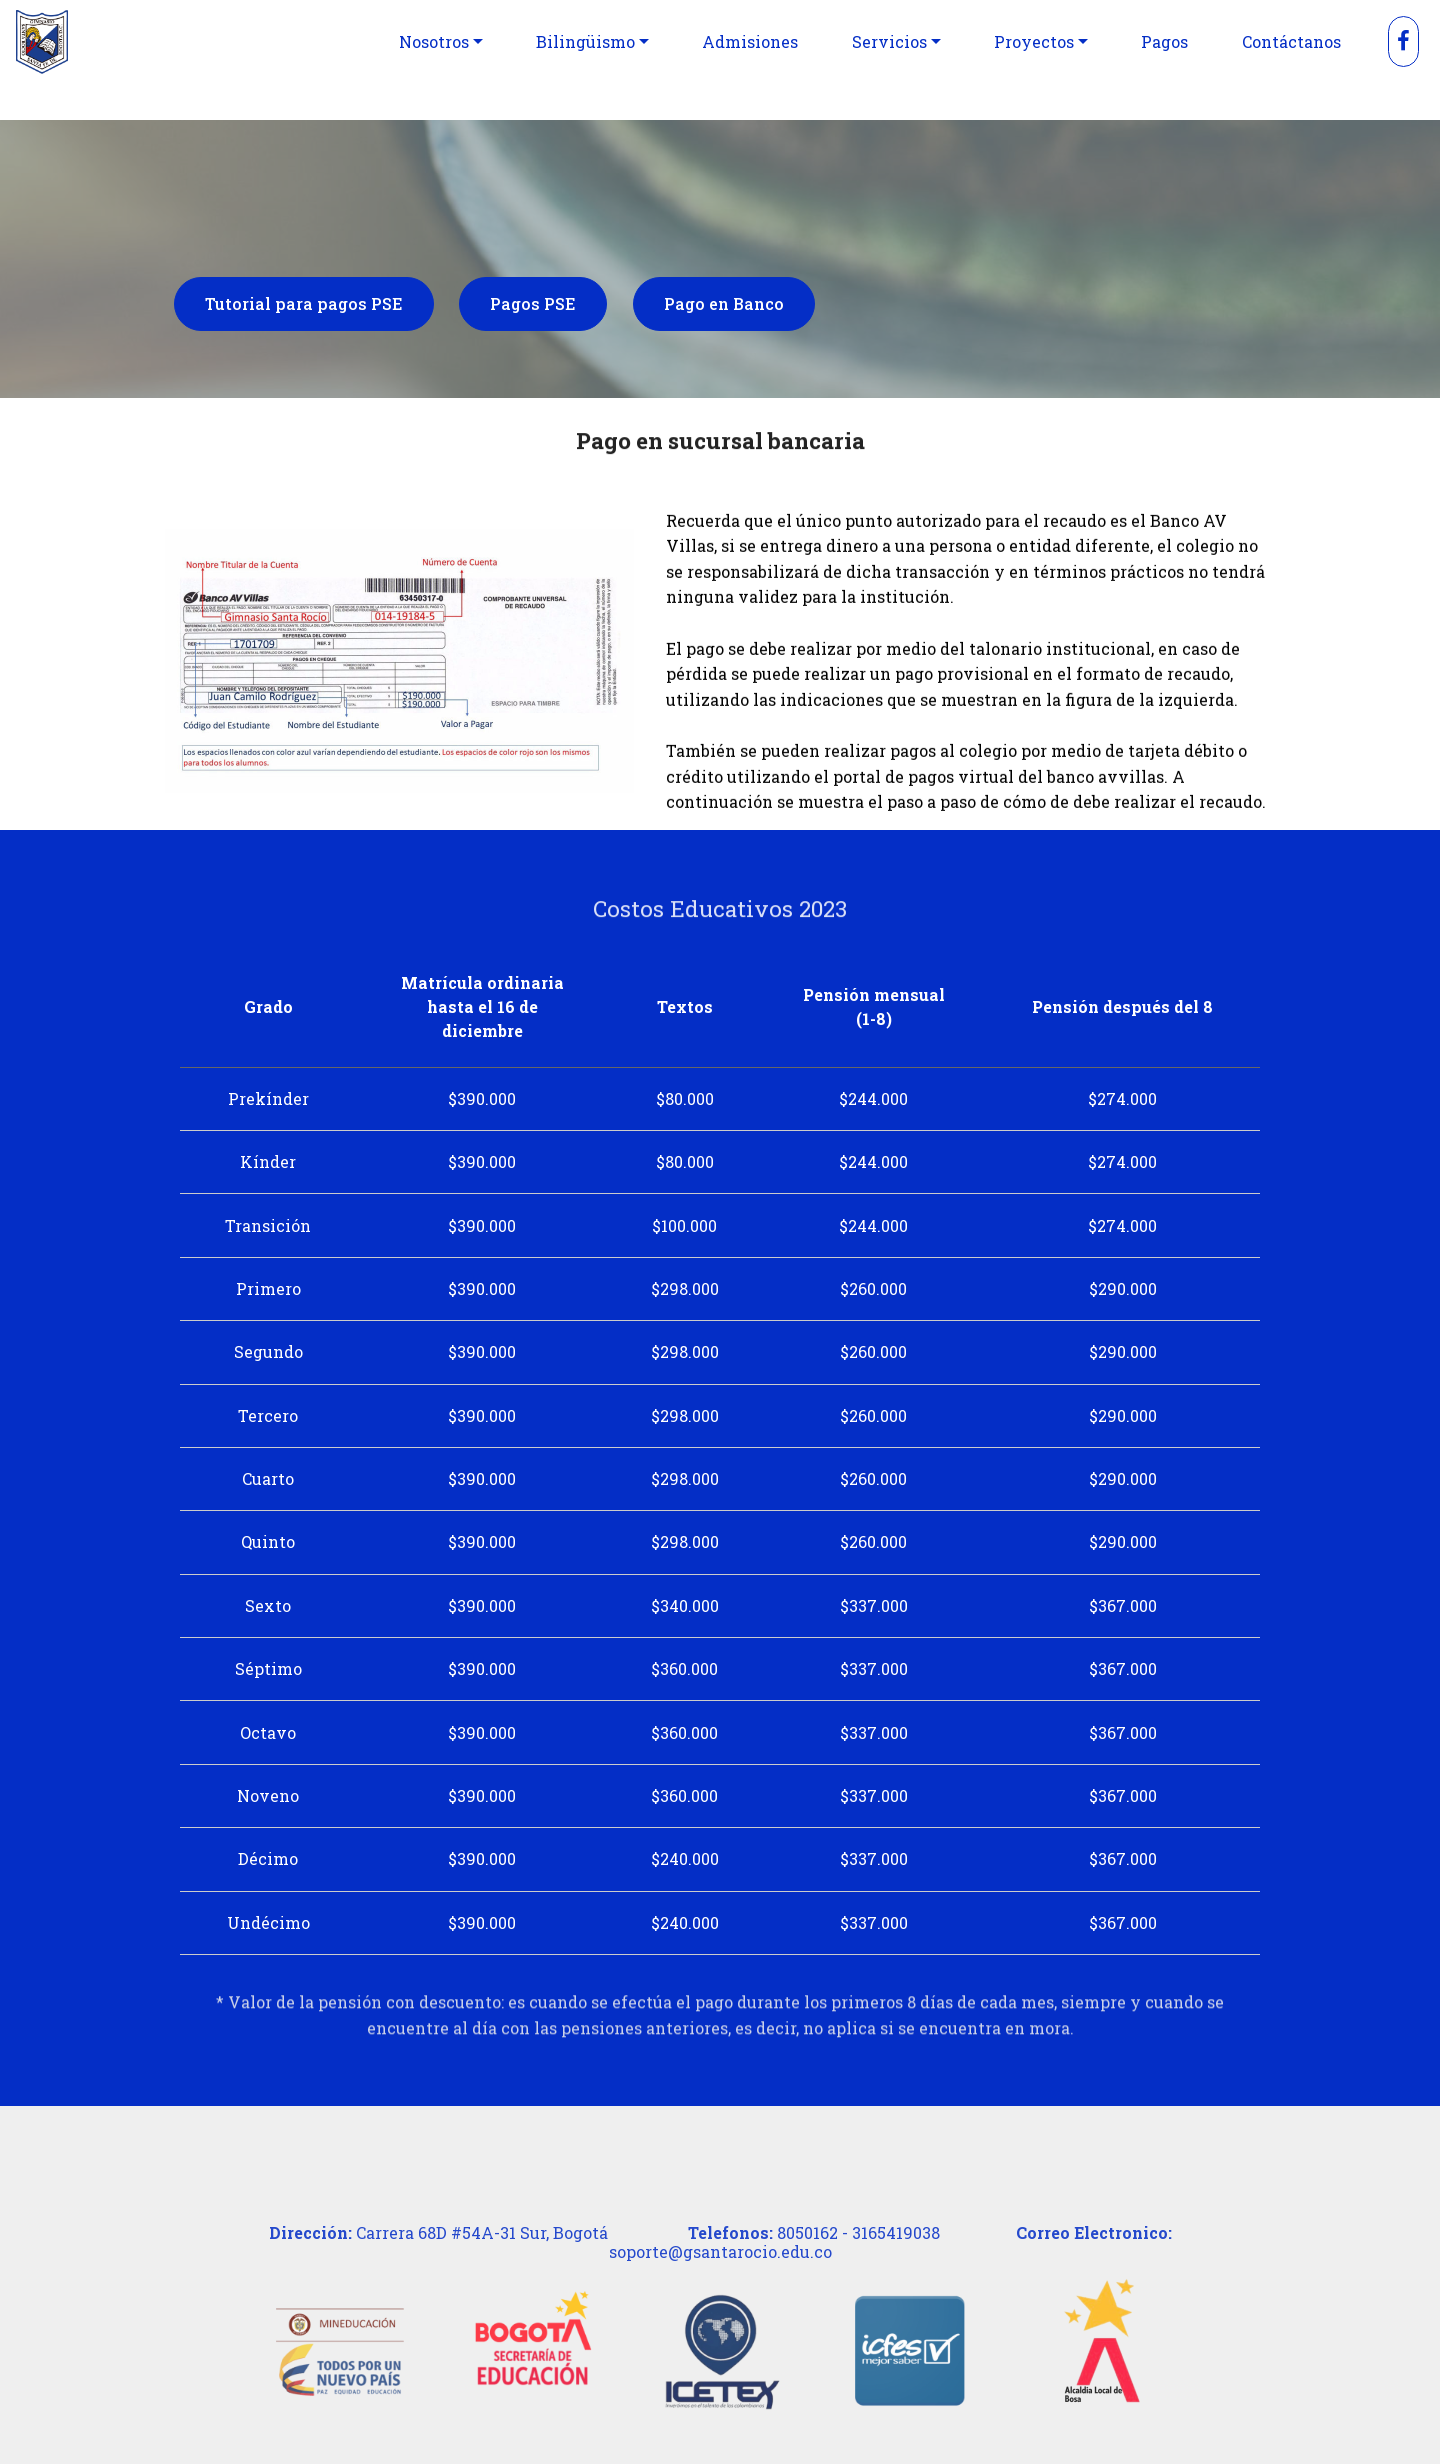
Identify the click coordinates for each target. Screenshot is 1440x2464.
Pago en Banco (724, 306)
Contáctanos (1291, 41)
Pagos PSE (533, 306)
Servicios (889, 41)
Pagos (1164, 41)
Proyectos (1034, 41)
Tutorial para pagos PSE (304, 306)
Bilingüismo (585, 41)
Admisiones (750, 41)
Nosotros (434, 41)
